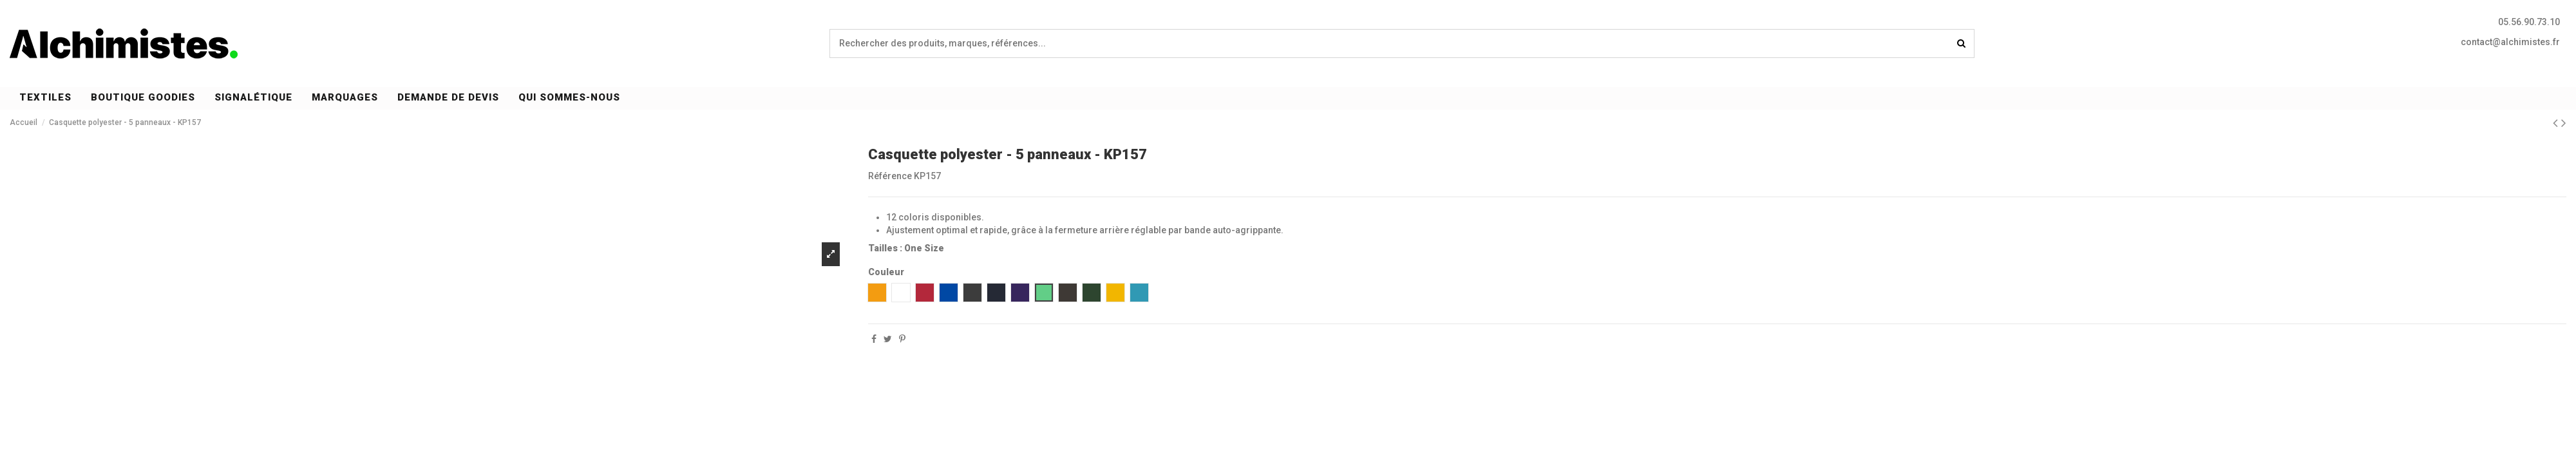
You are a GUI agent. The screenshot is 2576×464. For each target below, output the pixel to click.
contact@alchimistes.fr (2510, 42)
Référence (890, 176)
